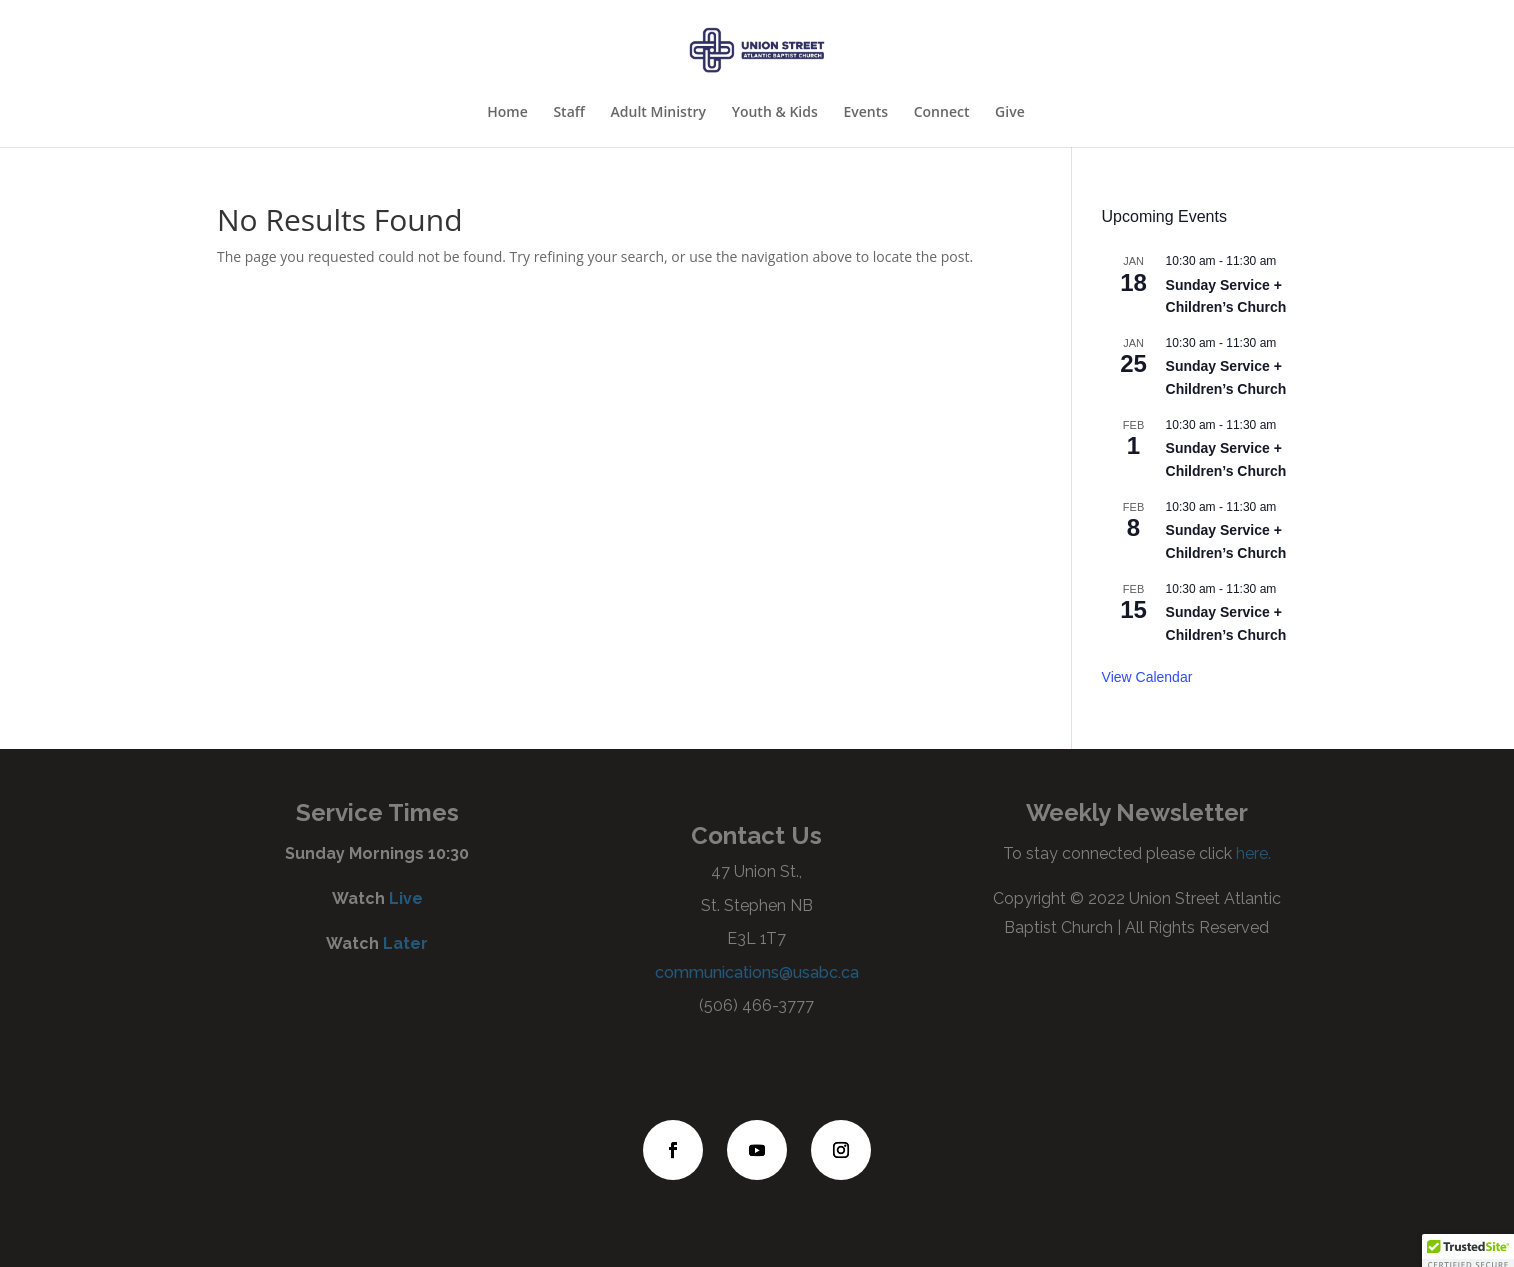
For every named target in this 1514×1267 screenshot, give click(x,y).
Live (406, 898)
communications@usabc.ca (757, 972)
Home (507, 113)
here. (1251, 853)
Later (405, 943)
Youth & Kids (775, 113)
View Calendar (1147, 677)
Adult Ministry (658, 113)
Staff (569, 113)
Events (865, 113)
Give (1010, 113)
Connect (942, 113)
